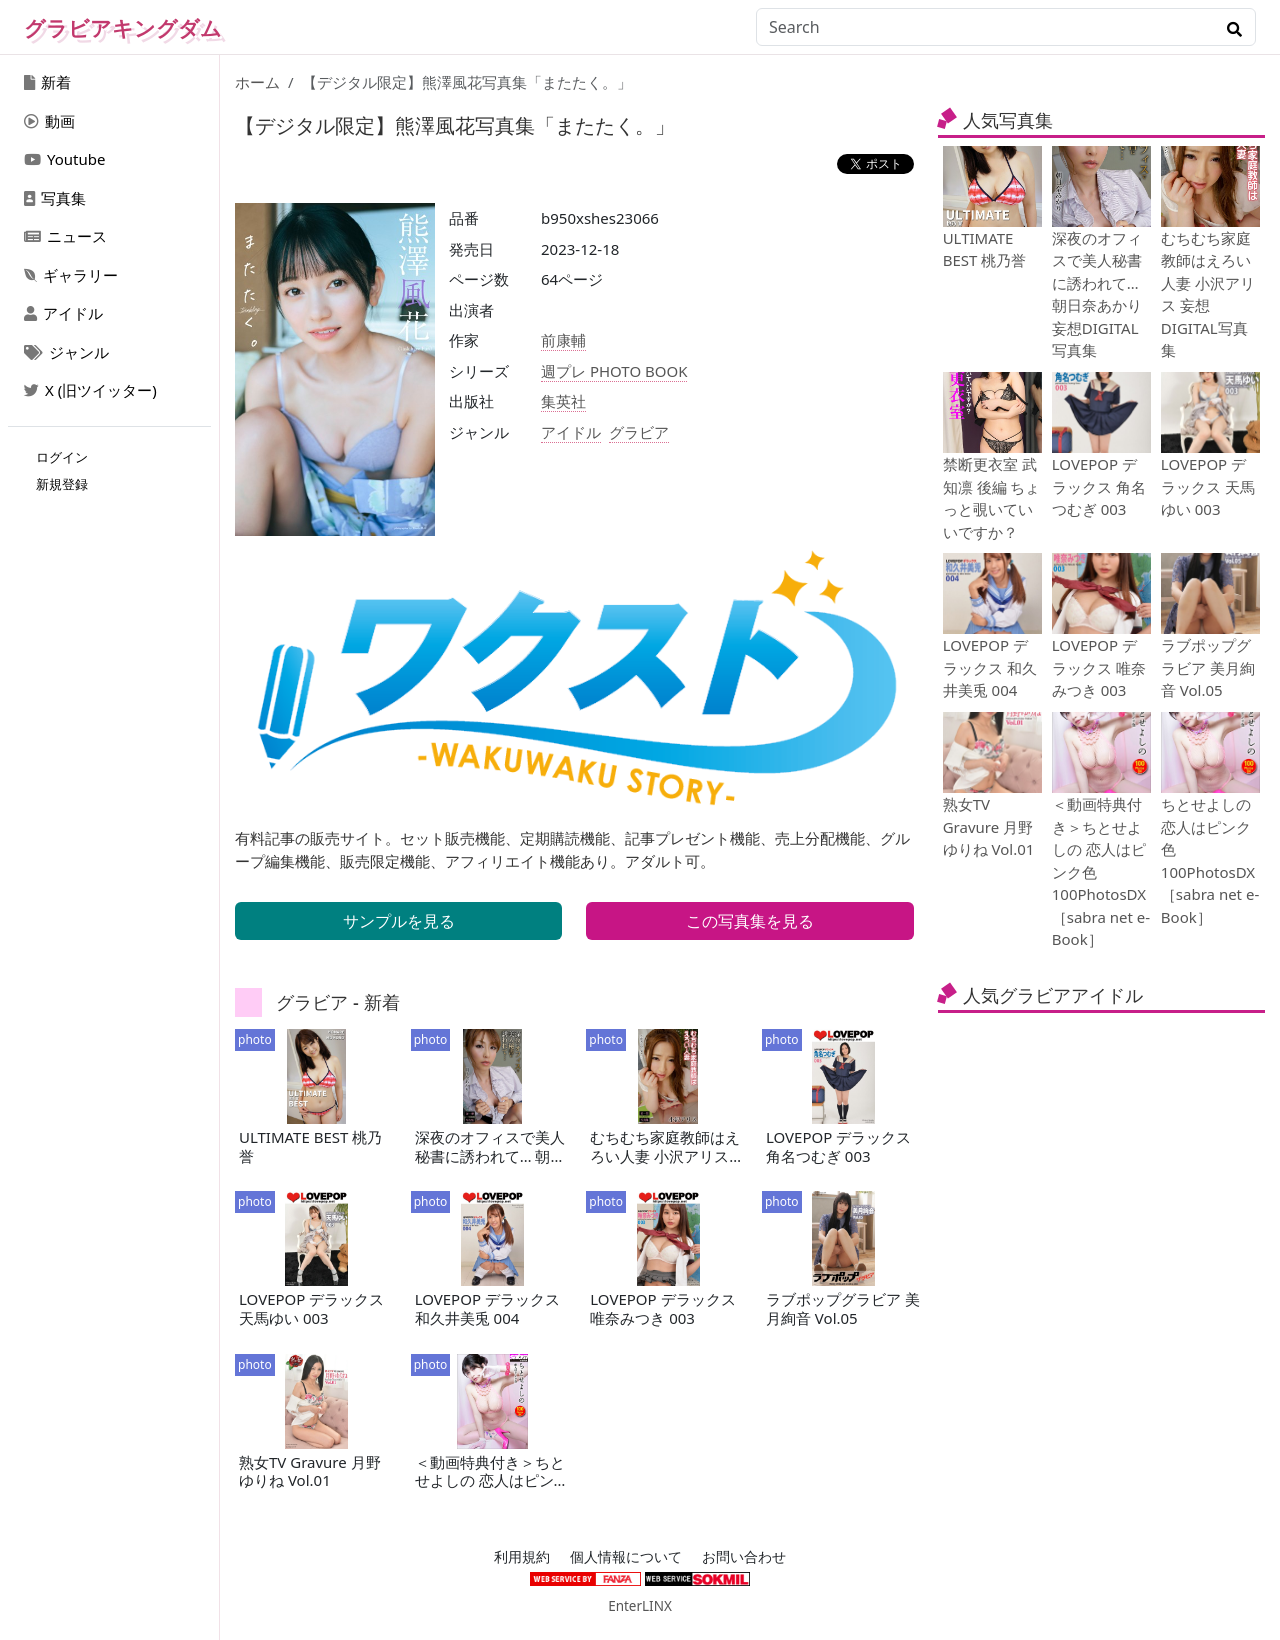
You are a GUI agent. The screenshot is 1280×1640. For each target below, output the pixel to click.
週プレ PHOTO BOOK (614, 371)
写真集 (55, 198)
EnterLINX (640, 1606)
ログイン (62, 457)
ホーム (257, 82)
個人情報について (626, 1557)
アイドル (63, 313)
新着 (47, 82)
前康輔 (563, 340)
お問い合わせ (744, 1557)
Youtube (64, 159)
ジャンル (66, 352)
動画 (49, 121)
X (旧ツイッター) (90, 390)
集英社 (563, 401)
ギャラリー (71, 275)
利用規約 (522, 1557)
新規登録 (62, 484)
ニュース (65, 236)
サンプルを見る (399, 921)
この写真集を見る (750, 921)
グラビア (639, 432)
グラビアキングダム (123, 28)
